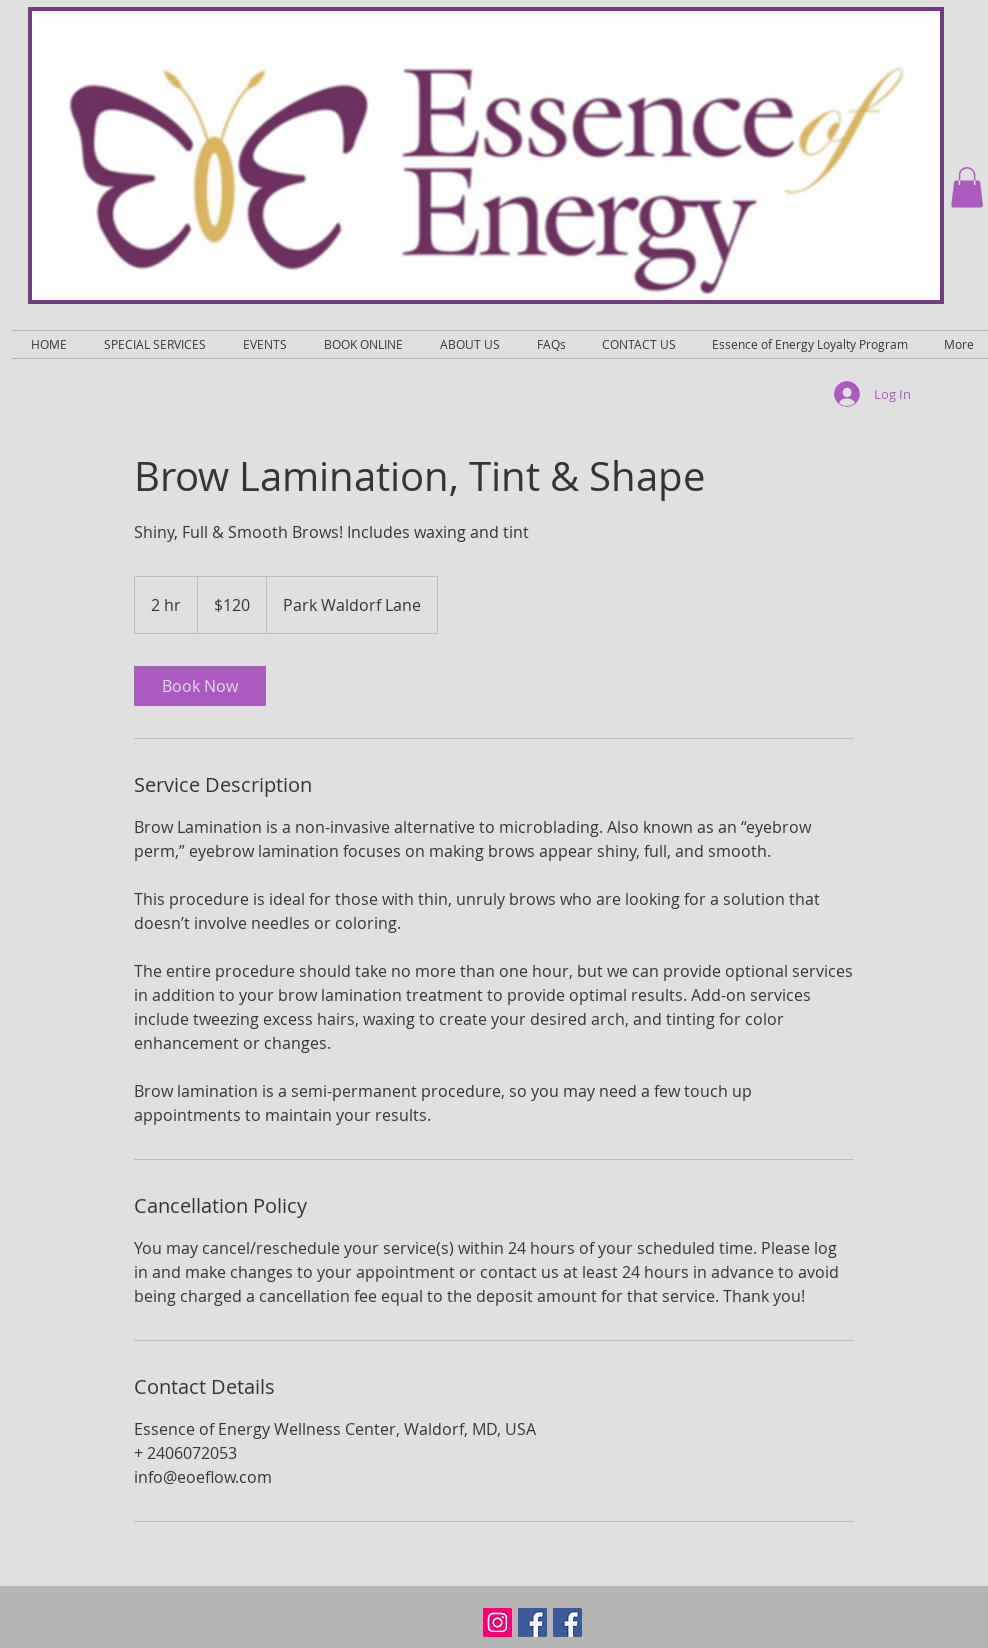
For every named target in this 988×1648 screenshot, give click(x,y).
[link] (200, 686)
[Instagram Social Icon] (497, 1622)
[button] (967, 187)
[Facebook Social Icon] (532, 1622)
